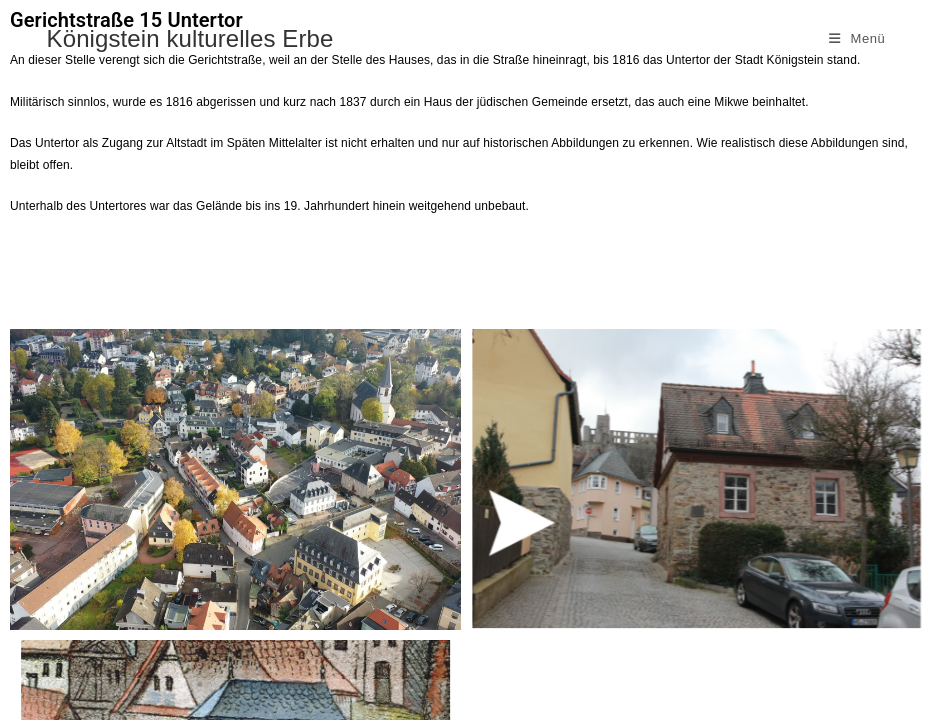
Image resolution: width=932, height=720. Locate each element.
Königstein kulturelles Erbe (190, 38)
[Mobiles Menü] (857, 38)
